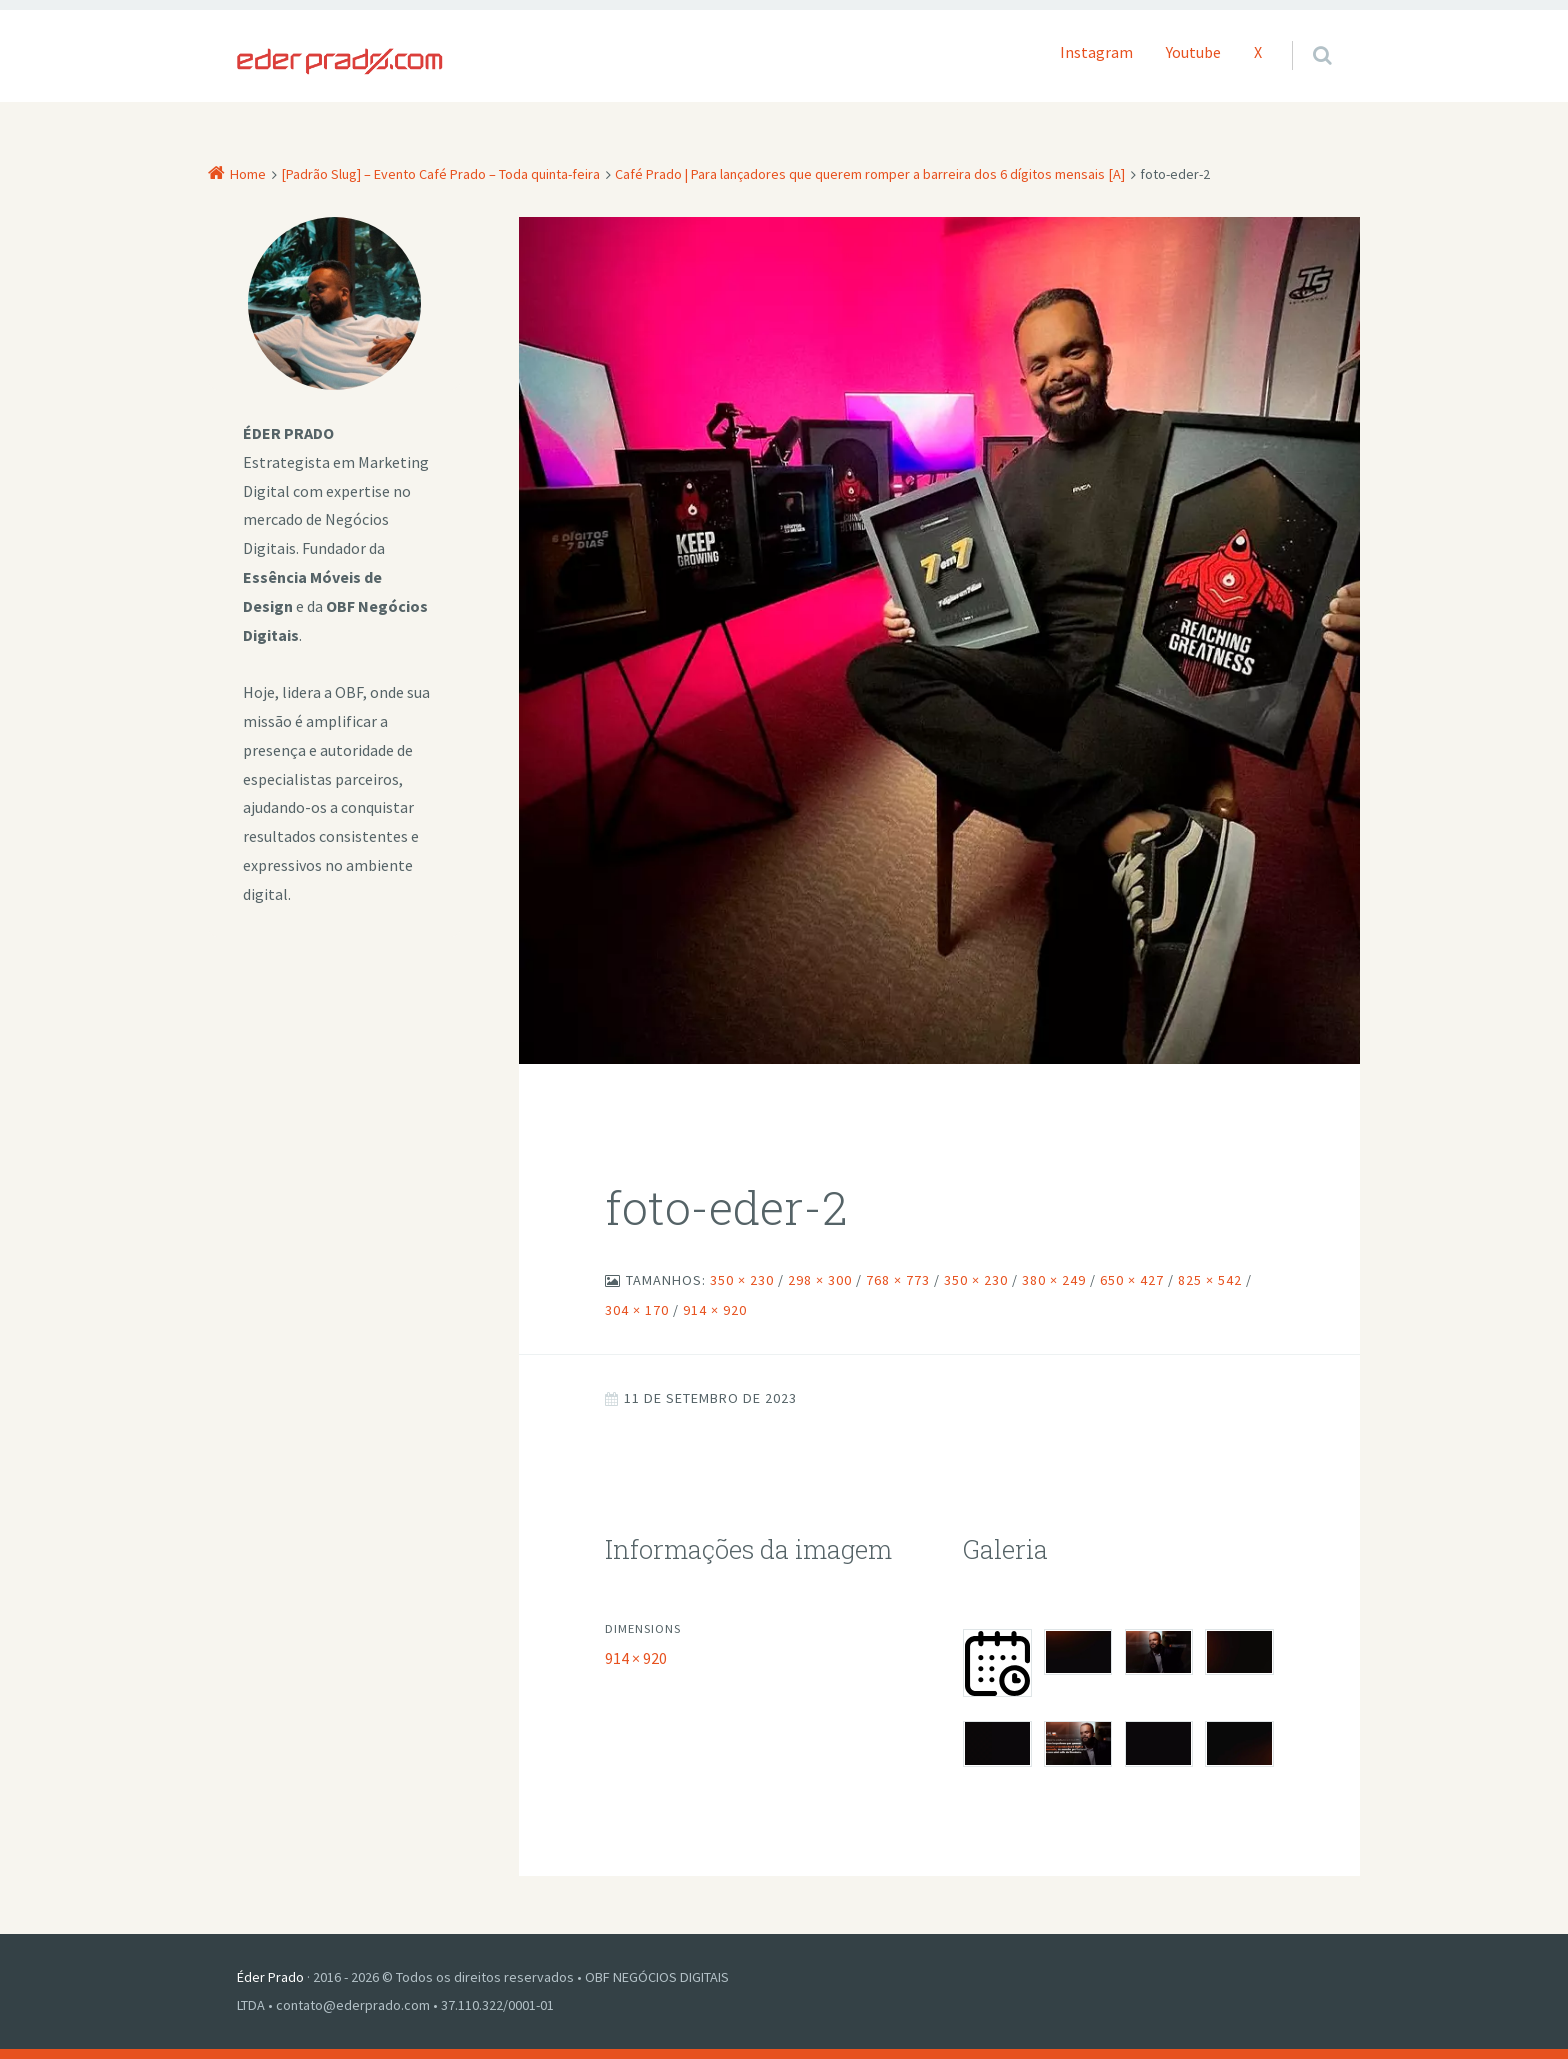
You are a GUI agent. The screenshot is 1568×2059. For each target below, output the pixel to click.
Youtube (1193, 52)
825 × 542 (1210, 1280)
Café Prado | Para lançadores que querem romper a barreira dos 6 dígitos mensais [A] (870, 174)
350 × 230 (742, 1280)
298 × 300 (820, 1280)
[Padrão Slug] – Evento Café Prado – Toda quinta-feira (440, 174)
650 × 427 (1132, 1280)
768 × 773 (898, 1280)
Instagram (1096, 52)
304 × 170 (637, 1310)
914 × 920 (715, 1310)
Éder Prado (270, 1977)
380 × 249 (1054, 1280)
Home (248, 174)
